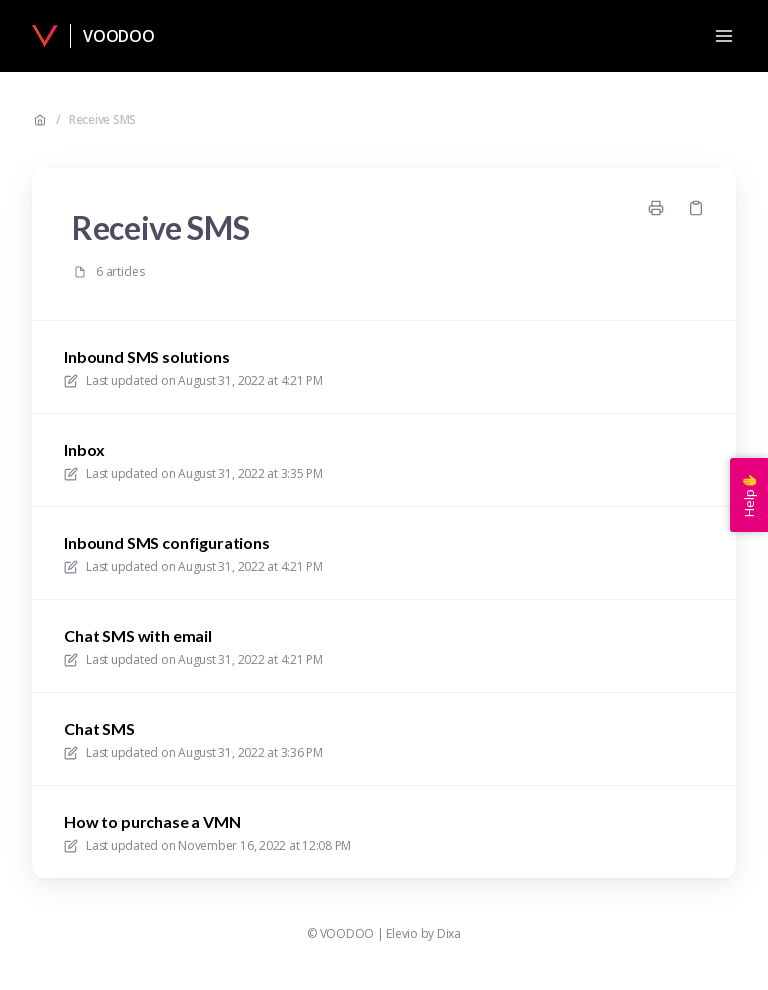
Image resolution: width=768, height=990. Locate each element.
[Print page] (656, 208)
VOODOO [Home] (119, 36)
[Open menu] (724, 36)
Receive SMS (102, 120)
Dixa (449, 934)
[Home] (45, 36)
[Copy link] (696, 208)
